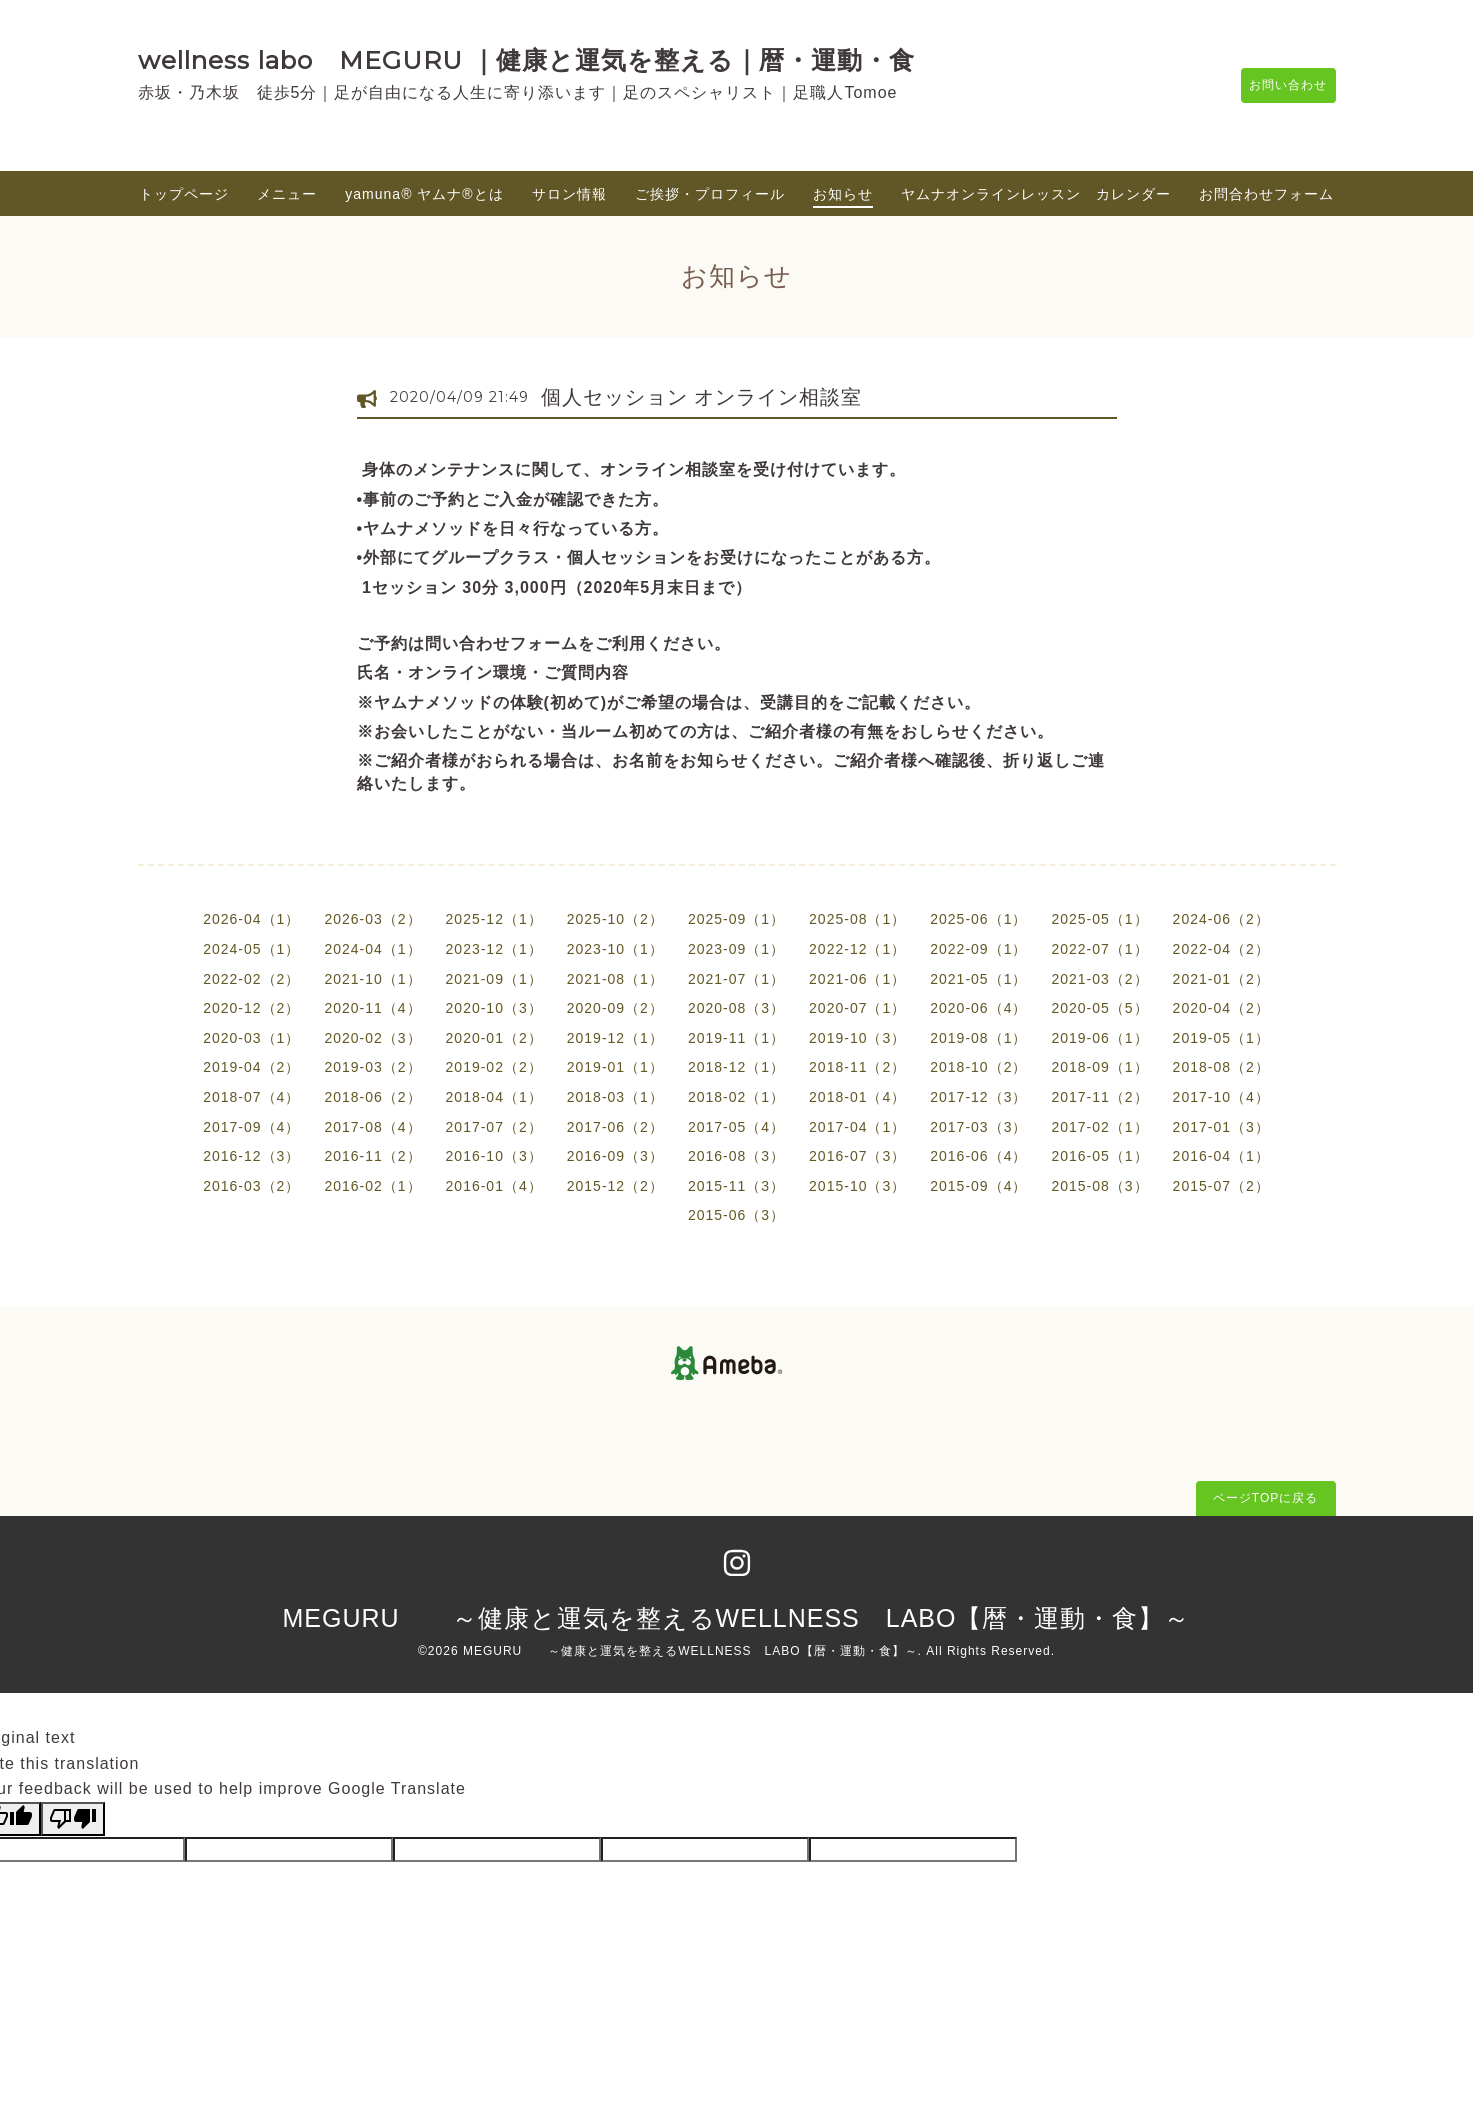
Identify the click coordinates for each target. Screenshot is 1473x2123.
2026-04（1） (251, 919)
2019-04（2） (251, 1067)
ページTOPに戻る (1265, 1498)
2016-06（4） (978, 1156)
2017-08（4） (372, 1127)
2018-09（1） (1099, 1067)
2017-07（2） (494, 1127)
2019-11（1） (736, 1038)
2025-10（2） (615, 919)
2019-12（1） (615, 1038)
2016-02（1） (372, 1186)
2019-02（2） (494, 1067)
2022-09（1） (978, 949)
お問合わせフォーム (1266, 194)
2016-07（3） (857, 1156)
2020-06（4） (978, 1008)
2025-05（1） (1099, 919)
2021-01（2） (1221, 979)
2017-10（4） (1221, 1097)
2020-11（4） (372, 1008)
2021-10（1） (372, 979)
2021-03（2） (1099, 979)
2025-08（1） (857, 919)
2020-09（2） (615, 1008)
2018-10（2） (978, 1067)
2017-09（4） (251, 1127)
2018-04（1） (494, 1097)
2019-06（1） (1099, 1038)
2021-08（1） (615, 979)
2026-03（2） (372, 919)
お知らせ (843, 194)
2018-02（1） (736, 1097)
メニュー (287, 194)
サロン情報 (569, 194)
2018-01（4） (857, 1097)
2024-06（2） (1221, 919)
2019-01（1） (615, 1067)
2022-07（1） (1099, 949)
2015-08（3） (1099, 1186)
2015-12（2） (615, 1186)
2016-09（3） (615, 1156)
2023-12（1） (494, 949)
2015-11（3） (736, 1186)
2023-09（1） (736, 949)
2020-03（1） (251, 1038)
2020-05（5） (1099, 1008)
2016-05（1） (1099, 1156)
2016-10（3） (494, 1156)
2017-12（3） (978, 1097)
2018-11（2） (857, 1067)
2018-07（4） (251, 1097)
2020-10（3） (494, 1008)
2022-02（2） (251, 979)
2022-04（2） (1221, 949)
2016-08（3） (736, 1156)
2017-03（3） (978, 1127)
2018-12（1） (736, 1067)
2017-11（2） (1099, 1097)
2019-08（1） (978, 1038)
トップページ (184, 194)
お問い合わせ (1279, 85)
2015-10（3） (857, 1186)
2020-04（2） (1221, 1008)
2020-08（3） (736, 1008)
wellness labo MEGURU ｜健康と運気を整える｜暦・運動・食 (526, 60)
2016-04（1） (1221, 1156)
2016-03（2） (251, 1186)
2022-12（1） (857, 949)
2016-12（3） (251, 1156)
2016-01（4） (494, 1186)
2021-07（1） (736, 979)
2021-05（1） (978, 979)
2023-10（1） (615, 949)
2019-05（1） (1221, 1038)
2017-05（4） (736, 1127)
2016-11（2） (372, 1156)
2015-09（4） (978, 1186)
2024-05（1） (251, 949)
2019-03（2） (372, 1067)
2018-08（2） (1221, 1067)
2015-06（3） (736, 1215)
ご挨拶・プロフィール (710, 194)
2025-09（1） (736, 919)
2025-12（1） (494, 919)
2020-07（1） (857, 1008)
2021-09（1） (494, 979)
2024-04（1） (372, 949)
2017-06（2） (615, 1127)
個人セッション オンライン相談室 (702, 397)
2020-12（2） (251, 1008)
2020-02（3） (372, 1038)
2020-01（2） (494, 1038)
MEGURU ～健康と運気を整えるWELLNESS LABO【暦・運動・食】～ (737, 1618)
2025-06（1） (978, 919)
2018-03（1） (615, 1097)
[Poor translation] (73, 1819)
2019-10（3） (857, 1038)
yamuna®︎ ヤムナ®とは (424, 194)
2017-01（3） (1221, 1127)
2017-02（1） (1099, 1127)
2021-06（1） (857, 979)
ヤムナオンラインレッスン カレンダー (1036, 194)
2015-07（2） (1221, 1186)
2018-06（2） (372, 1097)
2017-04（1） (857, 1127)
